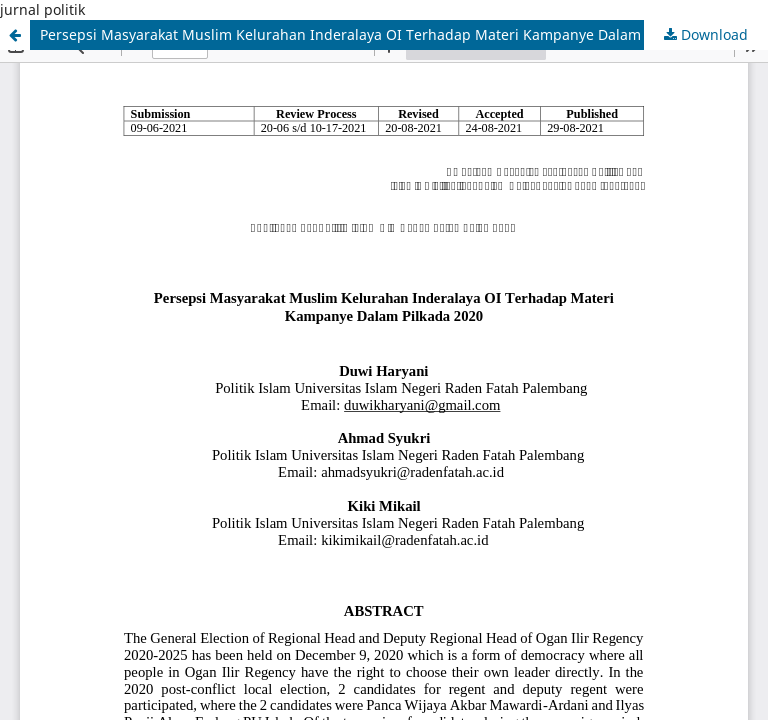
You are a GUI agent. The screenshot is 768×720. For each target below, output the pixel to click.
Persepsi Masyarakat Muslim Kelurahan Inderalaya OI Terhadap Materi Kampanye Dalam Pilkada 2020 (384, 34)
